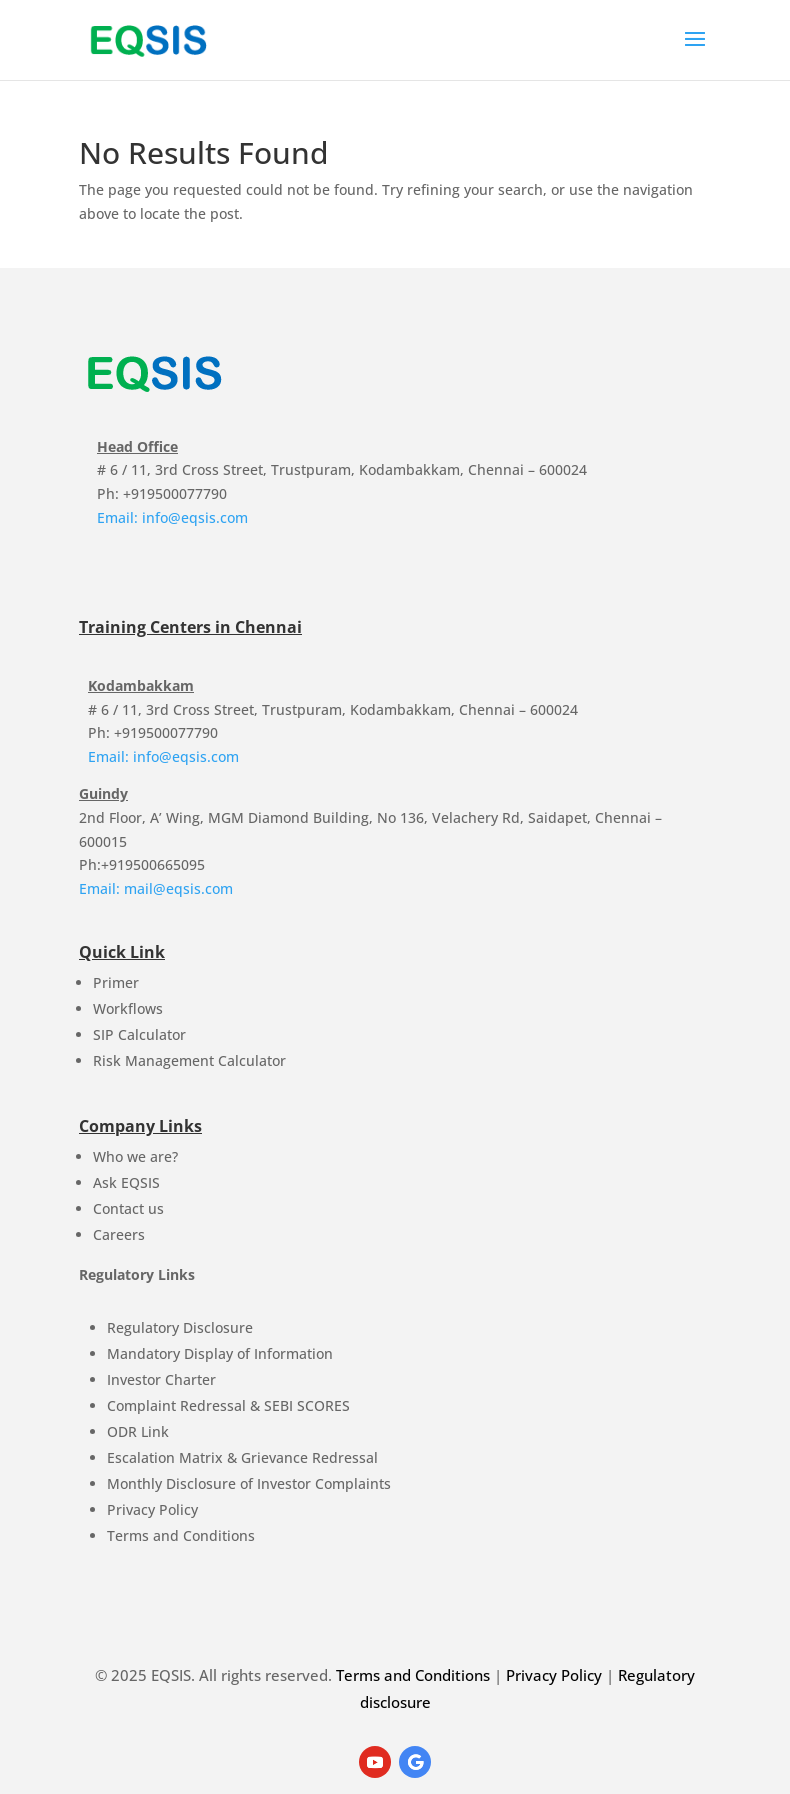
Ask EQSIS (126, 1182)
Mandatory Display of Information (220, 1353)
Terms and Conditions (181, 1535)
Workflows (128, 1008)
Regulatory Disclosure (180, 1327)
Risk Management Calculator (189, 1060)
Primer (116, 982)
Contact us (128, 1208)
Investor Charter (161, 1379)
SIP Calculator (139, 1034)
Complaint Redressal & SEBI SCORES (228, 1405)
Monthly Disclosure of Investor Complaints (249, 1483)
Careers (119, 1234)
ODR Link (138, 1431)
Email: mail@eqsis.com (156, 888)
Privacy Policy (152, 1509)
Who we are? (135, 1156)
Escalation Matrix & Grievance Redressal (242, 1457)
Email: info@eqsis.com (172, 517)
